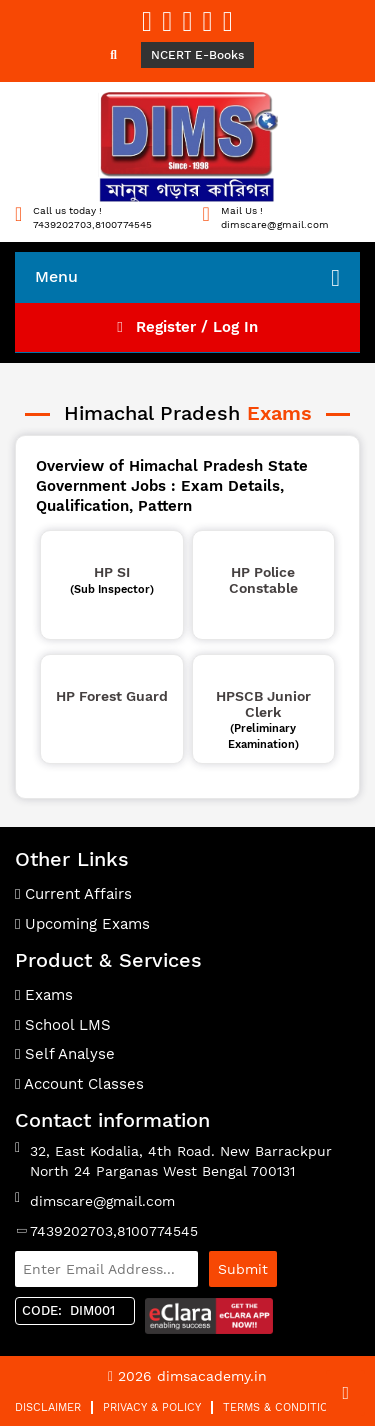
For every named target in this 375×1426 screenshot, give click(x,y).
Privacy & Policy (152, 1407)
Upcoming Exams (82, 924)
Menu (187, 278)
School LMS (63, 1025)
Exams (44, 995)
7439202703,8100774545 (114, 1231)
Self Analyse (65, 1054)
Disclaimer (48, 1407)
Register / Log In (187, 327)
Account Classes (79, 1084)
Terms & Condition (279, 1407)
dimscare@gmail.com (102, 1201)
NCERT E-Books (197, 55)
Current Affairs (73, 894)
